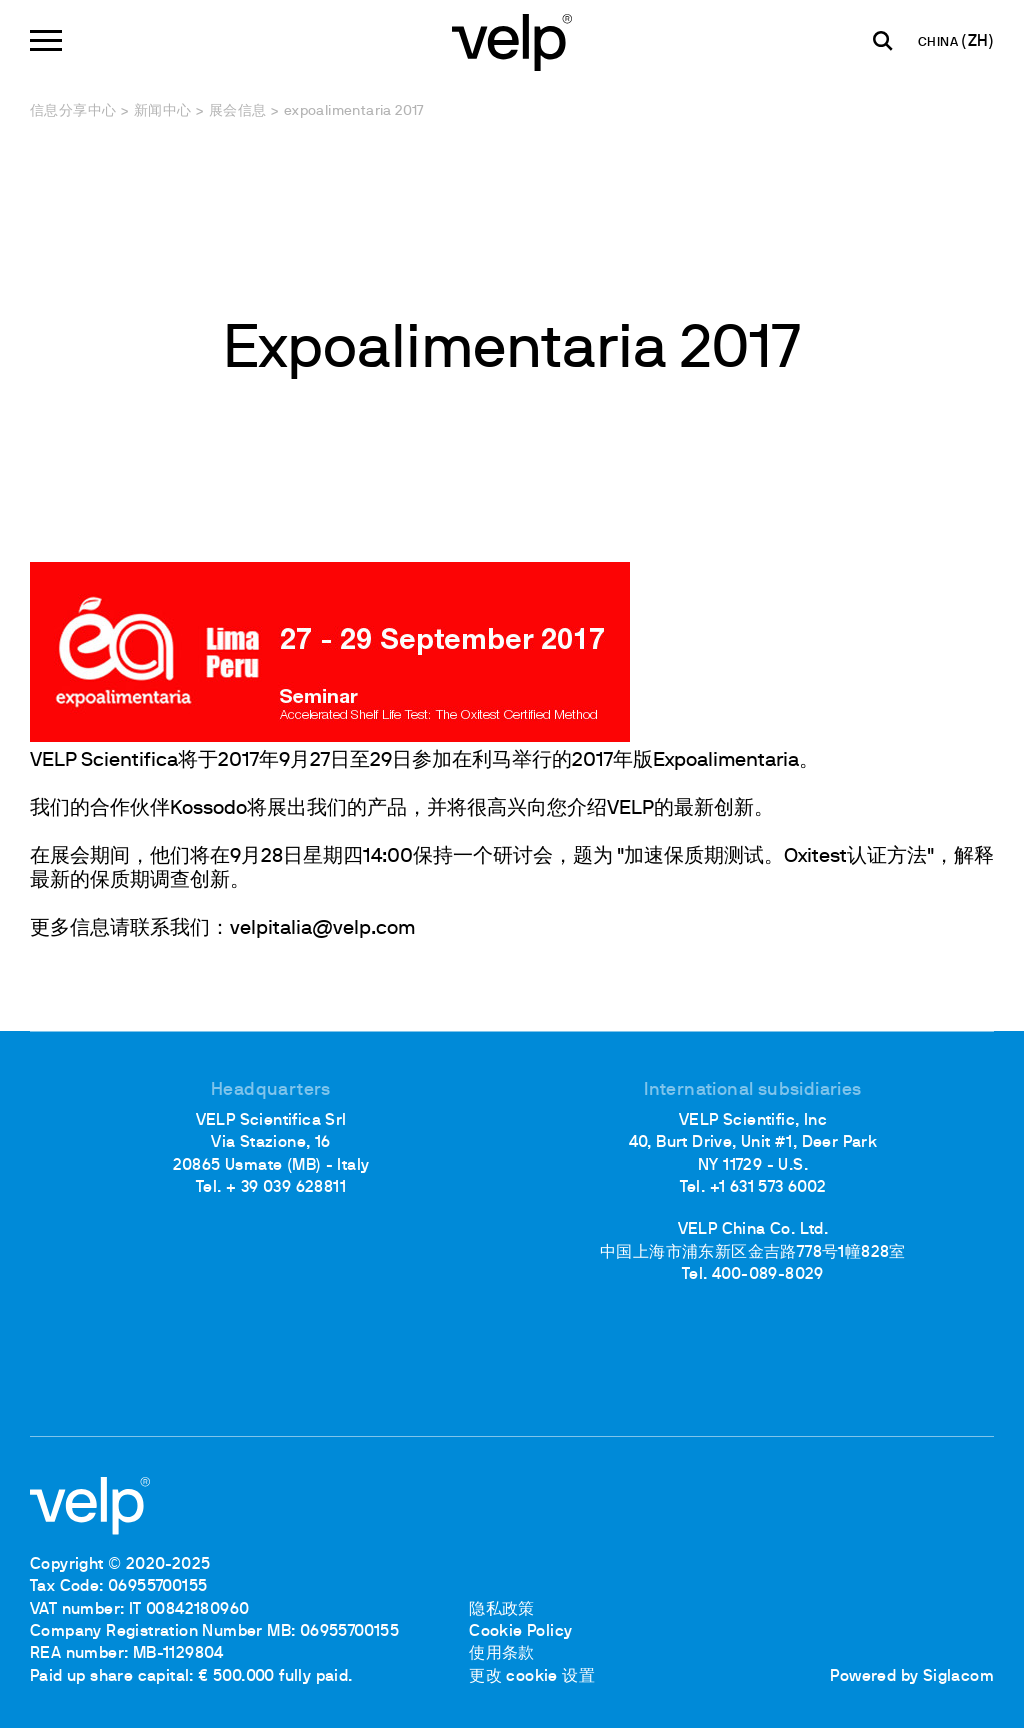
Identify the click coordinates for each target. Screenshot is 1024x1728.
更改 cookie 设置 (532, 1677)
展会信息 (238, 111)
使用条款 (502, 1654)
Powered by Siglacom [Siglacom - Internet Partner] (912, 1677)
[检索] (883, 41)
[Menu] (46, 40)
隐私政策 (502, 1610)
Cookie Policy (520, 1632)
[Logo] (512, 40)
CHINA (939, 43)
